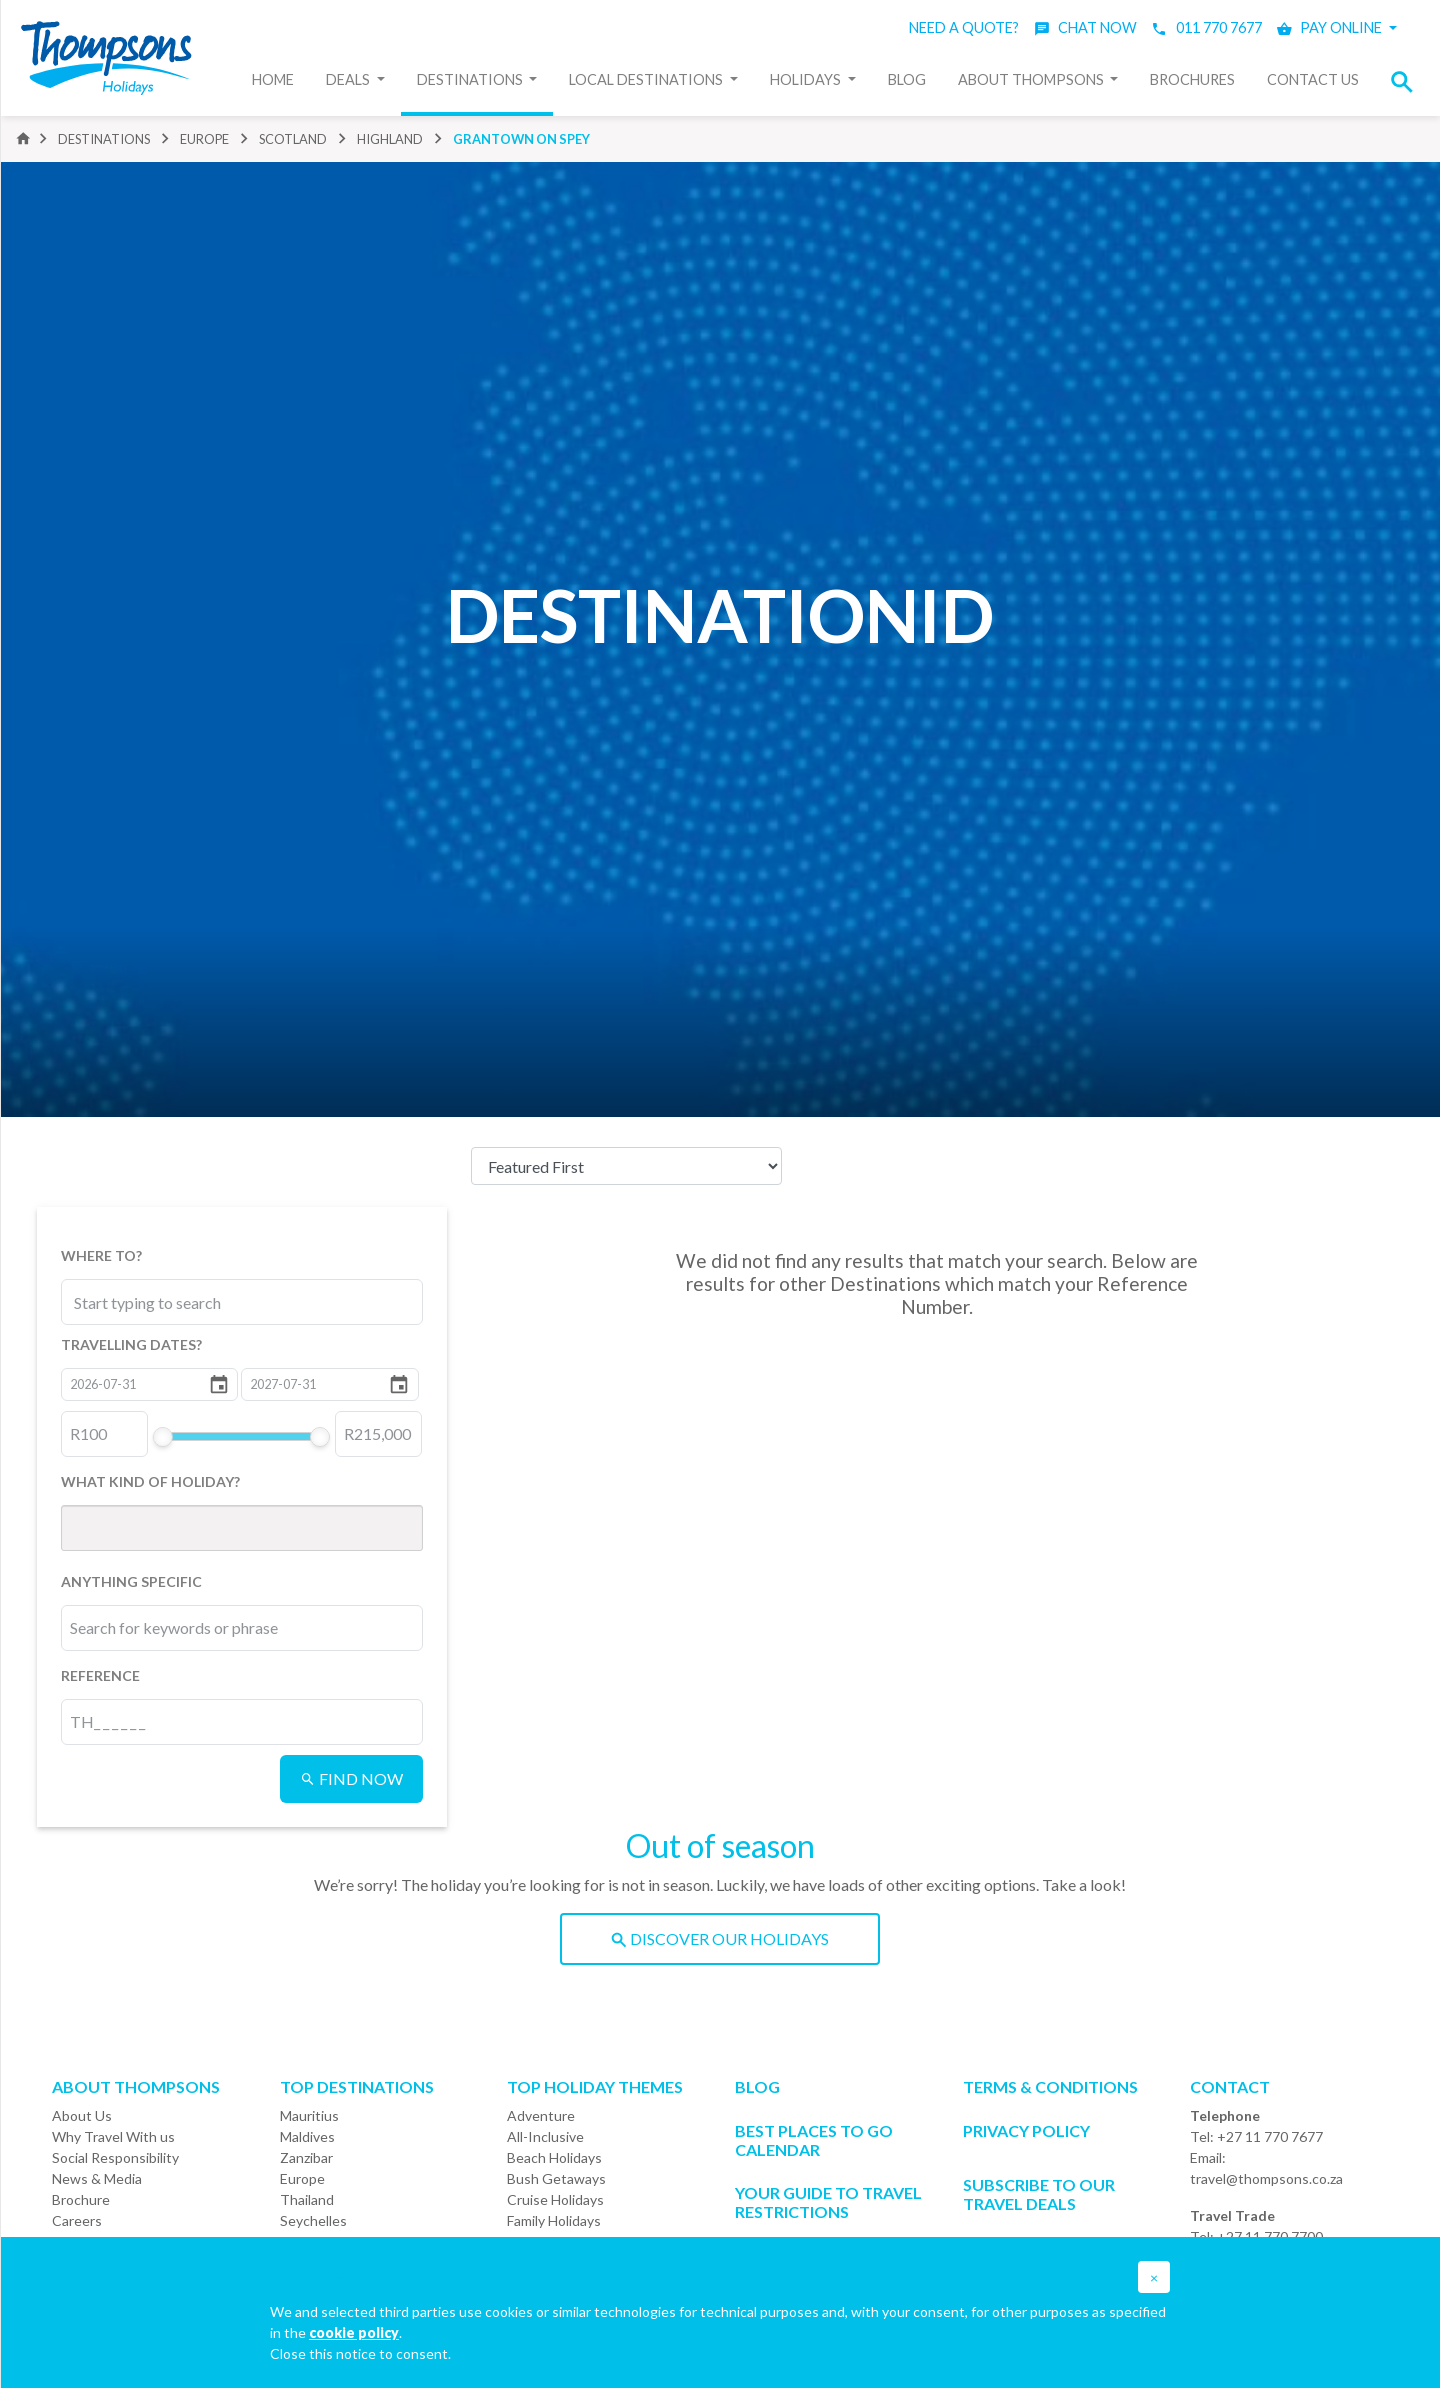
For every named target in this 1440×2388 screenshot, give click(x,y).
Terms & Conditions (1050, 2086)
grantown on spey (521, 139)
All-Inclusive (545, 2136)
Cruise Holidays (555, 2199)
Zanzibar (306, 2157)
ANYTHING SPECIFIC (131, 1581)
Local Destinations (647, 79)
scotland (293, 139)
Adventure (541, 2115)
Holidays (807, 79)
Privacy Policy (1026, 2130)
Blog (907, 79)
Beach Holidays (554, 2157)
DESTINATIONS (104, 139)
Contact (1230, 2086)
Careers (77, 2220)
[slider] (162, 1437)
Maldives (307, 2136)
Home (273, 79)
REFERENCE (100, 1675)
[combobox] (163, 1302)
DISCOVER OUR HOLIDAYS (720, 1938)
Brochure (81, 2199)
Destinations (471, 79)
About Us (82, 2115)
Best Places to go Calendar (814, 2140)
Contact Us (1313, 79)
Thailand (307, 2199)
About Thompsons (1032, 79)
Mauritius (309, 2115)
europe (204, 139)
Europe (302, 2178)
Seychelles (313, 2220)
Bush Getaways (556, 2178)
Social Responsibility (115, 2157)
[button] (1408, 81)
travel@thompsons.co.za (1266, 2178)
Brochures (1192, 79)
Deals (349, 79)
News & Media (97, 2178)
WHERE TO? (101, 1255)
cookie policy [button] (354, 2332)
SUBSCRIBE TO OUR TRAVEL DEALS (1039, 2194)
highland (390, 139)
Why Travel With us (113, 2136)
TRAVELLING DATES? (131, 1344)
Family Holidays (554, 2220)
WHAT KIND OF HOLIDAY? (150, 1481)
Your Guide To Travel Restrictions (828, 2202)
